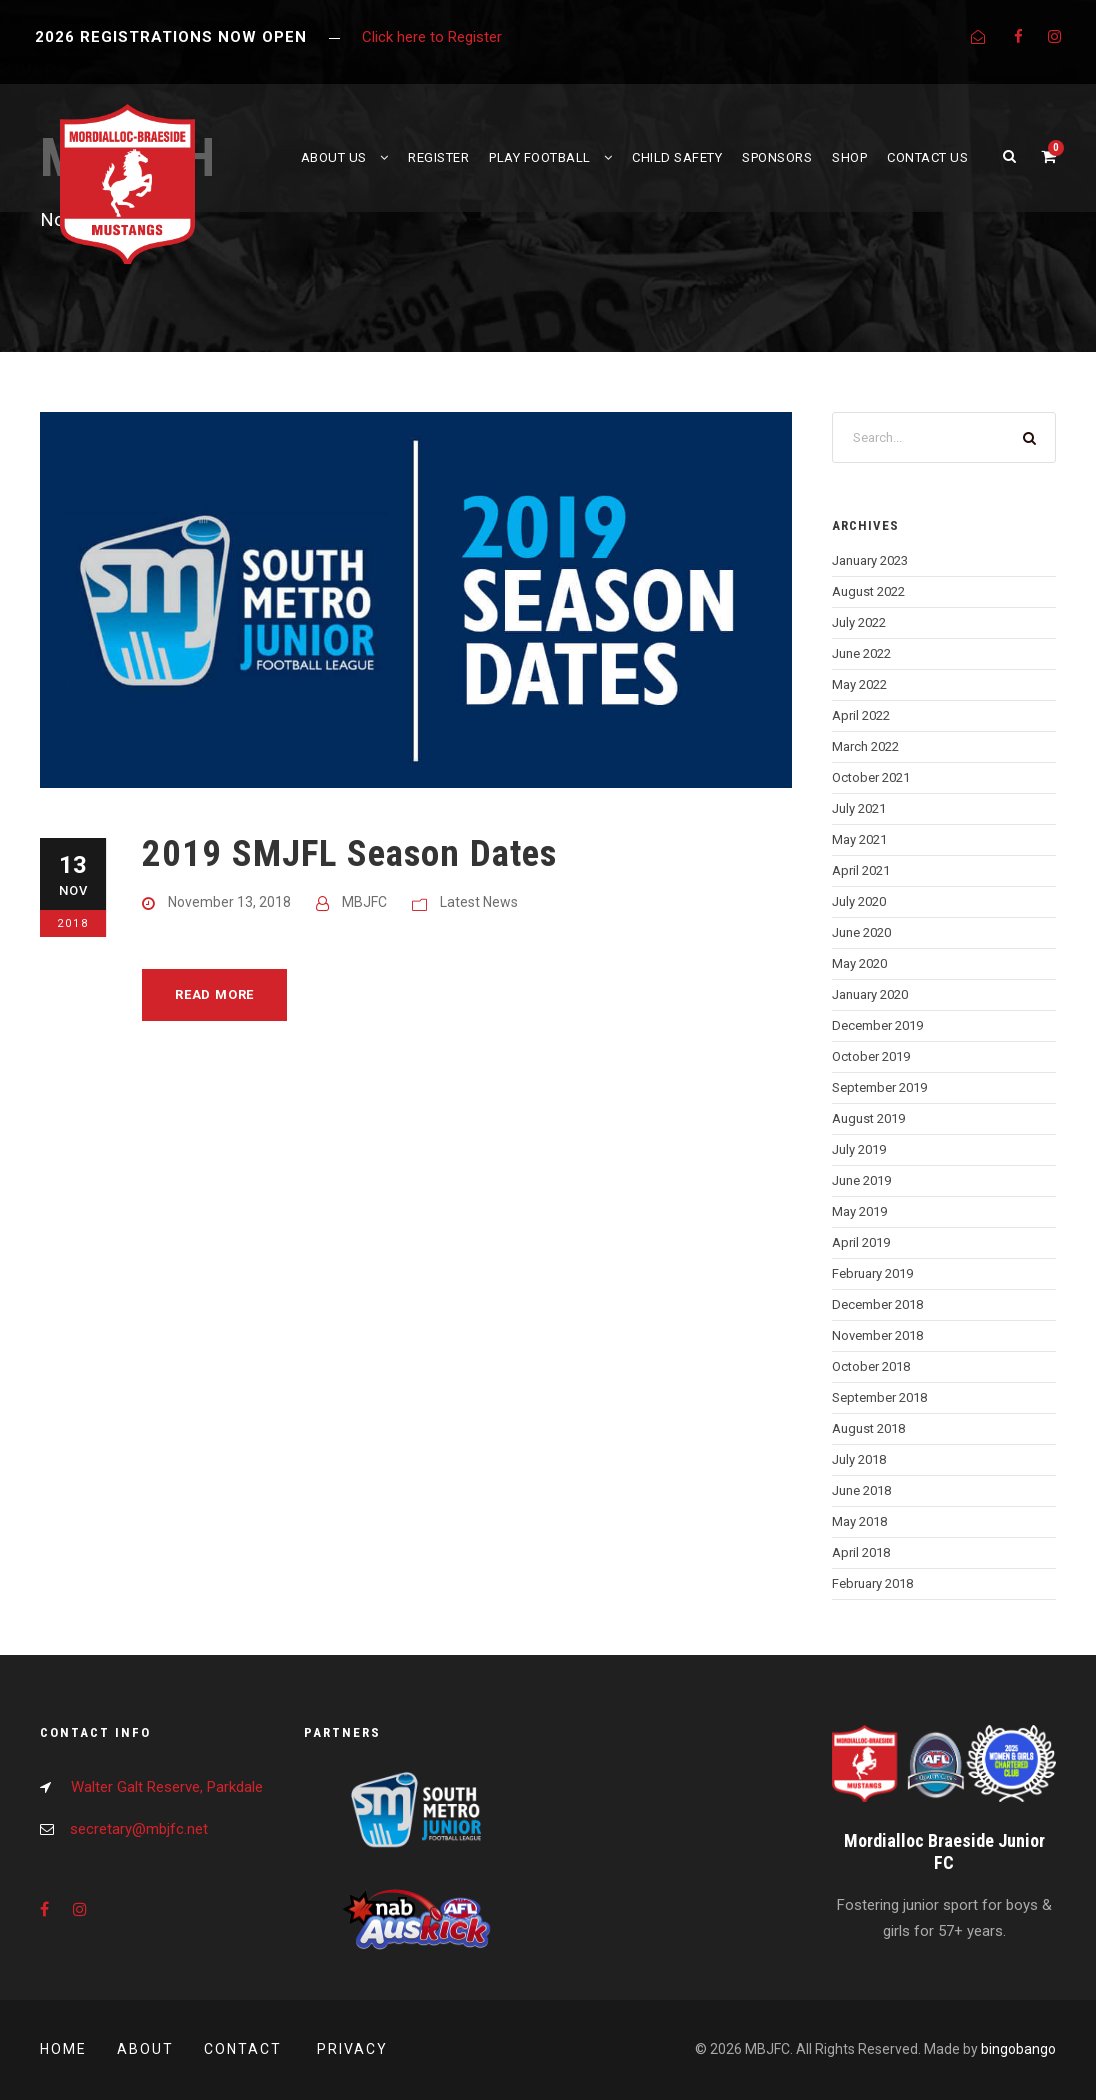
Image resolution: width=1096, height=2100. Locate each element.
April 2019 (861, 1242)
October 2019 (871, 1056)
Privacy (352, 2049)
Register (438, 157)
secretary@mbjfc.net (139, 1829)
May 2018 (859, 1521)
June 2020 (861, 932)
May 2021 (859, 839)
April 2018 (861, 1552)
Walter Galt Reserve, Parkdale (167, 1787)
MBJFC (364, 902)
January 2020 (870, 994)
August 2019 (868, 1118)
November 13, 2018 (229, 902)
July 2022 (859, 622)
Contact (245, 2049)
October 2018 (871, 1366)
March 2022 (865, 746)
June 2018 (861, 1490)
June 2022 (861, 653)
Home (63, 2049)
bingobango (1018, 2049)
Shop (849, 157)
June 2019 (861, 1180)
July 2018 (859, 1459)
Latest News (479, 902)
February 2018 (872, 1583)
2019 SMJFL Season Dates (349, 853)
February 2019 (872, 1273)
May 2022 (859, 684)
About (145, 2049)
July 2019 (859, 1149)
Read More (214, 994)
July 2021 (859, 808)
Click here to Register (432, 37)
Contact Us (927, 157)
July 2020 (859, 901)
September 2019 (879, 1087)
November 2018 (877, 1335)
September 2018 (879, 1397)
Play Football (540, 157)
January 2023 (870, 560)
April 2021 (861, 870)
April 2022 (861, 715)
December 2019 (877, 1025)
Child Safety (677, 157)
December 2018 (877, 1304)
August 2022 (868, 591)
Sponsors (777, 157)
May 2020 (859, 963)
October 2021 (871, 777)
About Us (334, 157)
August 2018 (868, 1428)
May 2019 (859, 1211)
